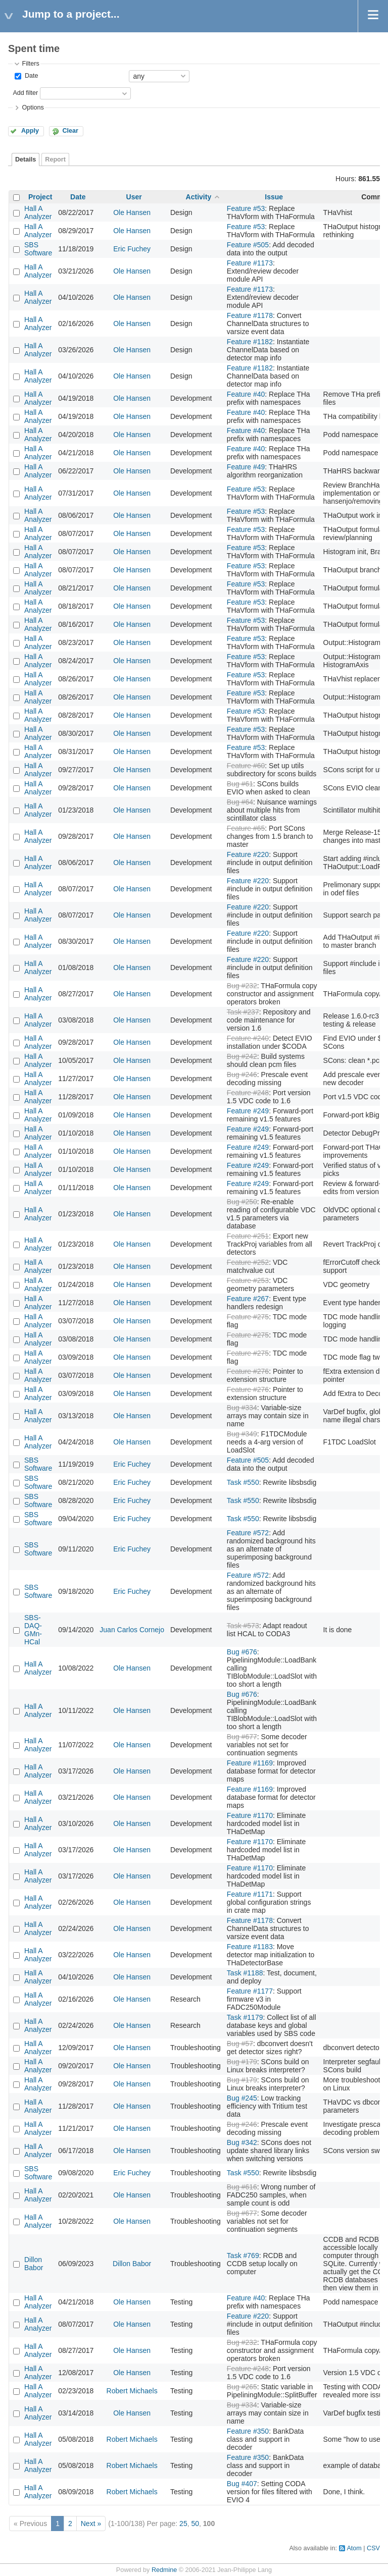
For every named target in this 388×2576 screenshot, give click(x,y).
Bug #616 (242, 2187)
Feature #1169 (250, 1763)
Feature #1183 (250, 1947)
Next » (91, 2523)
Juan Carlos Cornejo (132, 1630)
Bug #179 (242, 2062)
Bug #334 (242, 1408)
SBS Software (38, 249)
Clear (70, 130)
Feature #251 (248, 1236)
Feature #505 (248, 245)
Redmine (164, 2569)
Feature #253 (248, 1280)
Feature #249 (248, 1111)
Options (32, 107)
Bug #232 (242, 986)
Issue (274, 197)
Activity (199, 197)
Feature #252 (248, 1262)
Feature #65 (246, 828)
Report (55, 159)
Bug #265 (242, 2387)
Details (25, 159)
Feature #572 (248, 1533)
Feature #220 (248, 854)
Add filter (25, 92)
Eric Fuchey (132, 249)
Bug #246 (242, 1074)
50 (195, 2523)
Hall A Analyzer (38, 212)
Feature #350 (248, 2431)
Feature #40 (246, 394)
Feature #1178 (250, 315)
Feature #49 (246, 467)
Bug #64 (240, 802)
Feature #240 (248, 1038)
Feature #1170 (250, 1815)
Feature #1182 (250, 342)
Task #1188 (245, 1973)
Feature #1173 (250, 263)
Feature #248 (248, 1093)
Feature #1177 (250, 1991)
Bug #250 (242, 1202)
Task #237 (243, 1012)
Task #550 (243, 1482)
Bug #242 (242, 1056)
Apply (30, 130)
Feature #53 (246, 208)
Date (30, 75)
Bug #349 (242, 1434)
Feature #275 (248, 1317)
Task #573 (243, 1626)
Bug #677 (242, 1737)
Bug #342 (242, 2142)
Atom (354, 2548)
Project (40, 197)
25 (183, 2523)
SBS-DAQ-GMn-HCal (33, 1630)
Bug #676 (242, 1652)
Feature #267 (248, 1299)
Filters (30, 63)
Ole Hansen (132, 212)
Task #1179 (245, 2017)
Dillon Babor (33, 2264)
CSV (373, 2548)
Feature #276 (248, 1371)
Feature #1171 (250, 1894)
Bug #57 (240, 2044)
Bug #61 (240, 784)
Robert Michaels (132, 2391)
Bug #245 (242, 2098)
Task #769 (243, 2255)
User (134, 197)
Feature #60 (246, 766)
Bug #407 (242, 2484)
